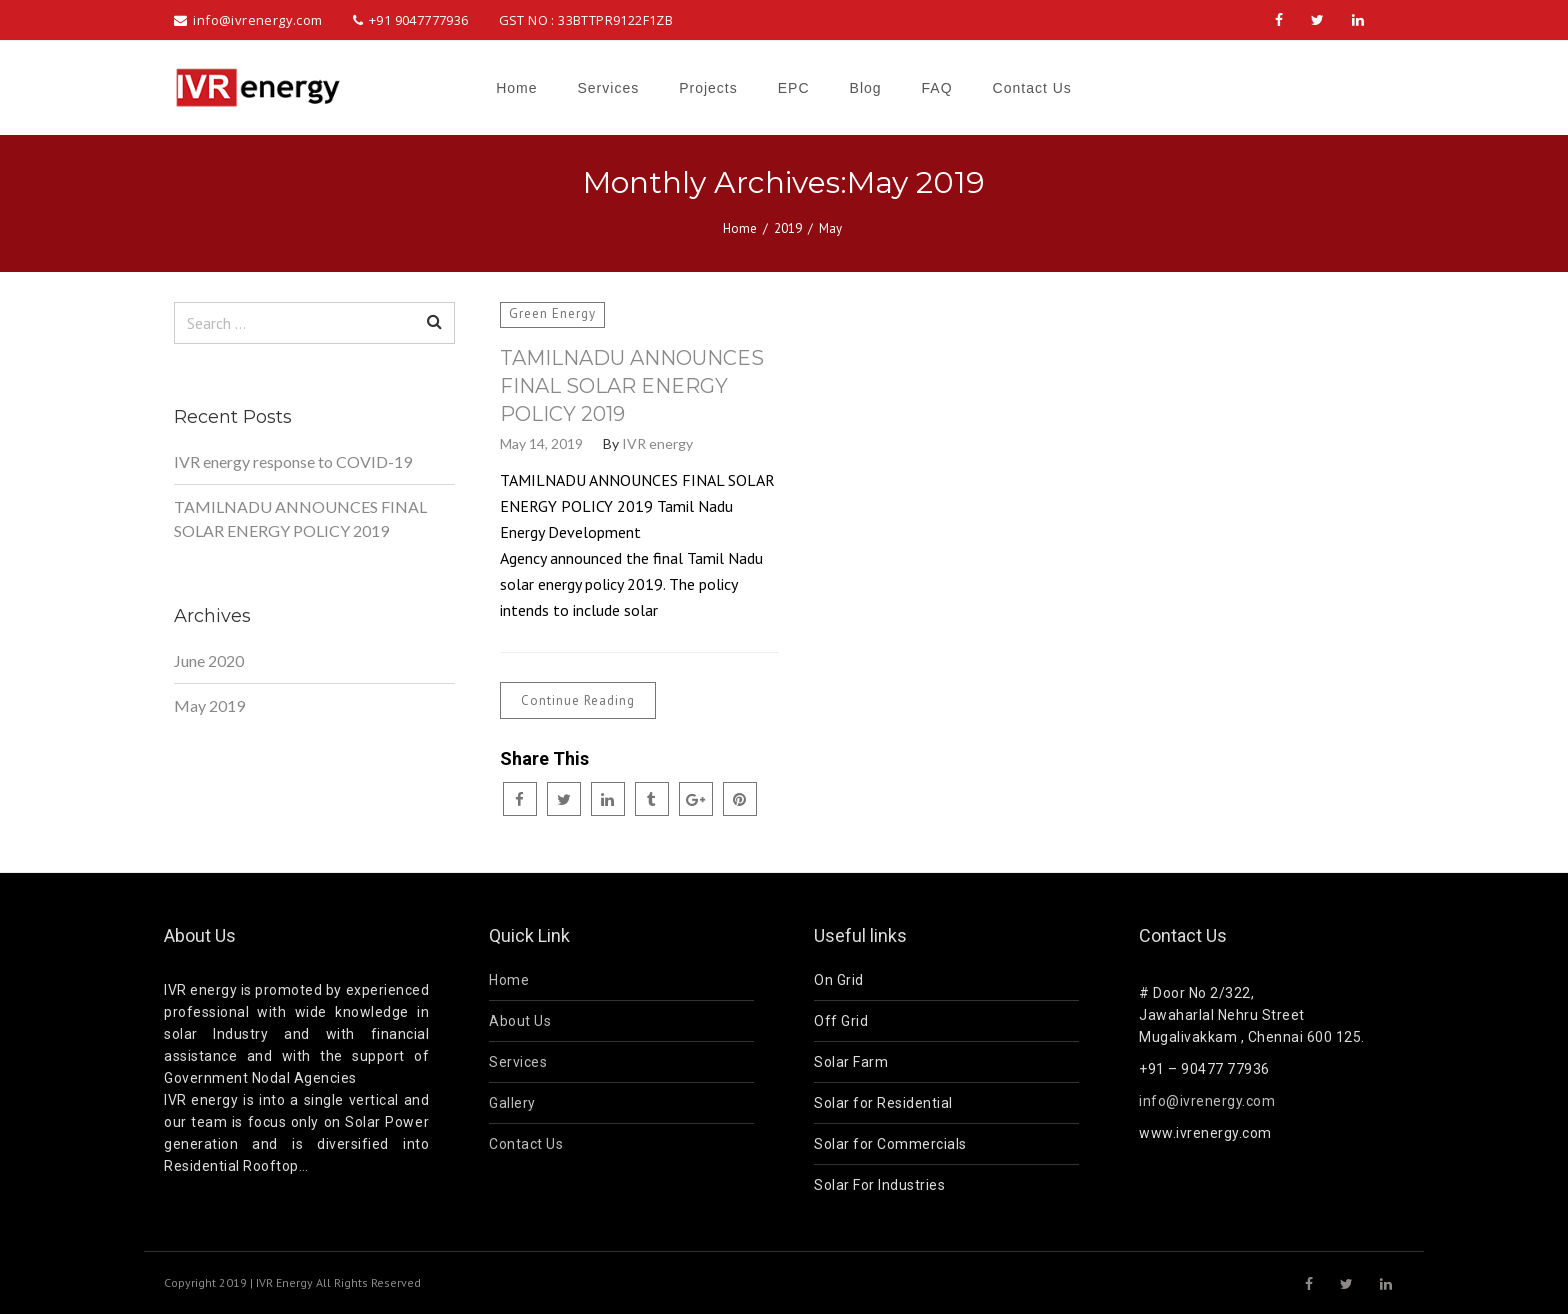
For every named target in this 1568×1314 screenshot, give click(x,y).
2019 (788, 228)
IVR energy (657, 444)
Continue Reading (578, 700)
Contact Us (526, 1144)
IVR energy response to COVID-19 (293, 461)
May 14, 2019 (541, 444)
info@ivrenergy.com (1207, 1101)
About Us (520, 1021)
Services (518, 1062)
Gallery (512, 1103)
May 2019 (209, 705)
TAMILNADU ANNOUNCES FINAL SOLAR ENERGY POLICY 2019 (632, 386)
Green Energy (552, 313)
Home (740, 228)
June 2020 (209, 660)
